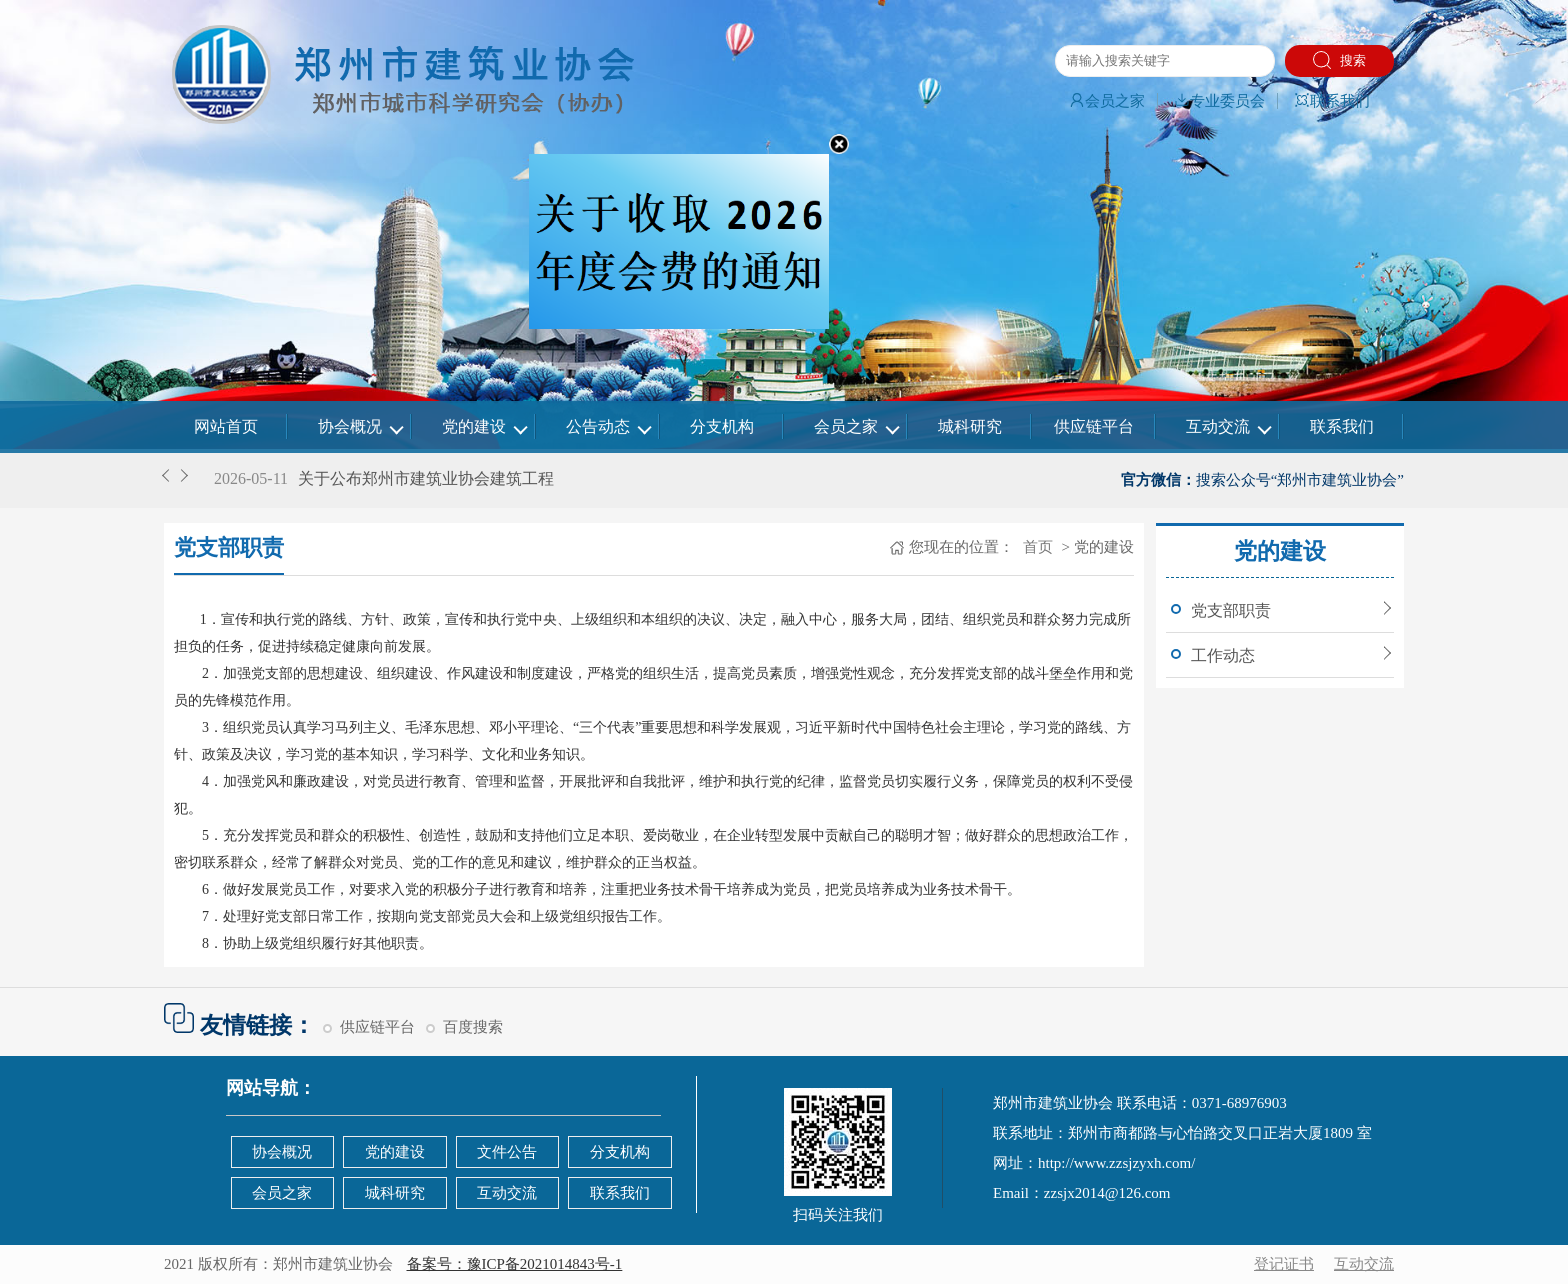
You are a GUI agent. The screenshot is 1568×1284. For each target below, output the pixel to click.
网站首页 (226, 426)
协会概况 (350, 426)
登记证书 (1284, 1264)
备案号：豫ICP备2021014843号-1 (515, 1264)
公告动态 (598, 426)
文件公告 (507, 1152)
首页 (1036, 547)
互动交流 (1218, 426)
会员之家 (1107, 101)
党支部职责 (1231, 610)
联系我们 (1332, 101)
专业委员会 (1219, 101)
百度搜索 (473, 1027)
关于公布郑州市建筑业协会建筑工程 (426, 478)
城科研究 (970, 426)
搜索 (1339, 60)
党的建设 (474, 426)
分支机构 (722, 426)
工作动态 (1223, 655)
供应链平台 (1094, 426)
